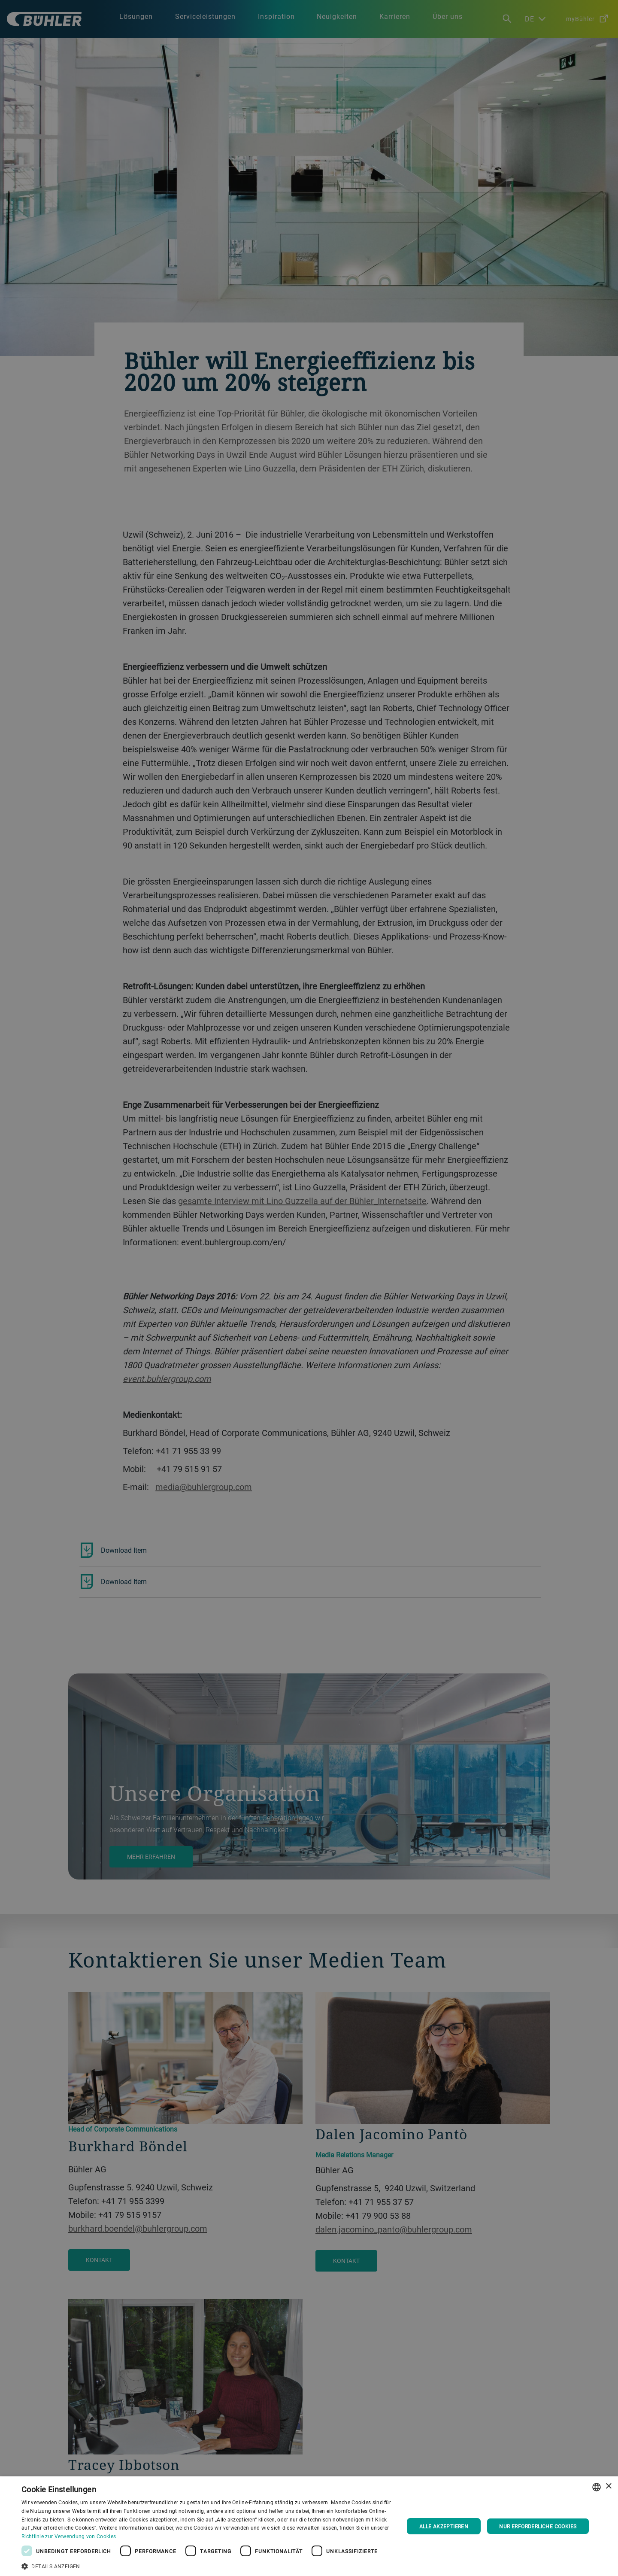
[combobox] (596, 2487)
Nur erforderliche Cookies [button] (537, 2526)
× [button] (608, 2486)
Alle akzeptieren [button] (443, 2526)
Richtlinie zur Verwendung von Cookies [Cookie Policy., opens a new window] (68, 2536)
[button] (207, 2565)
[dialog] (309, 2526)
